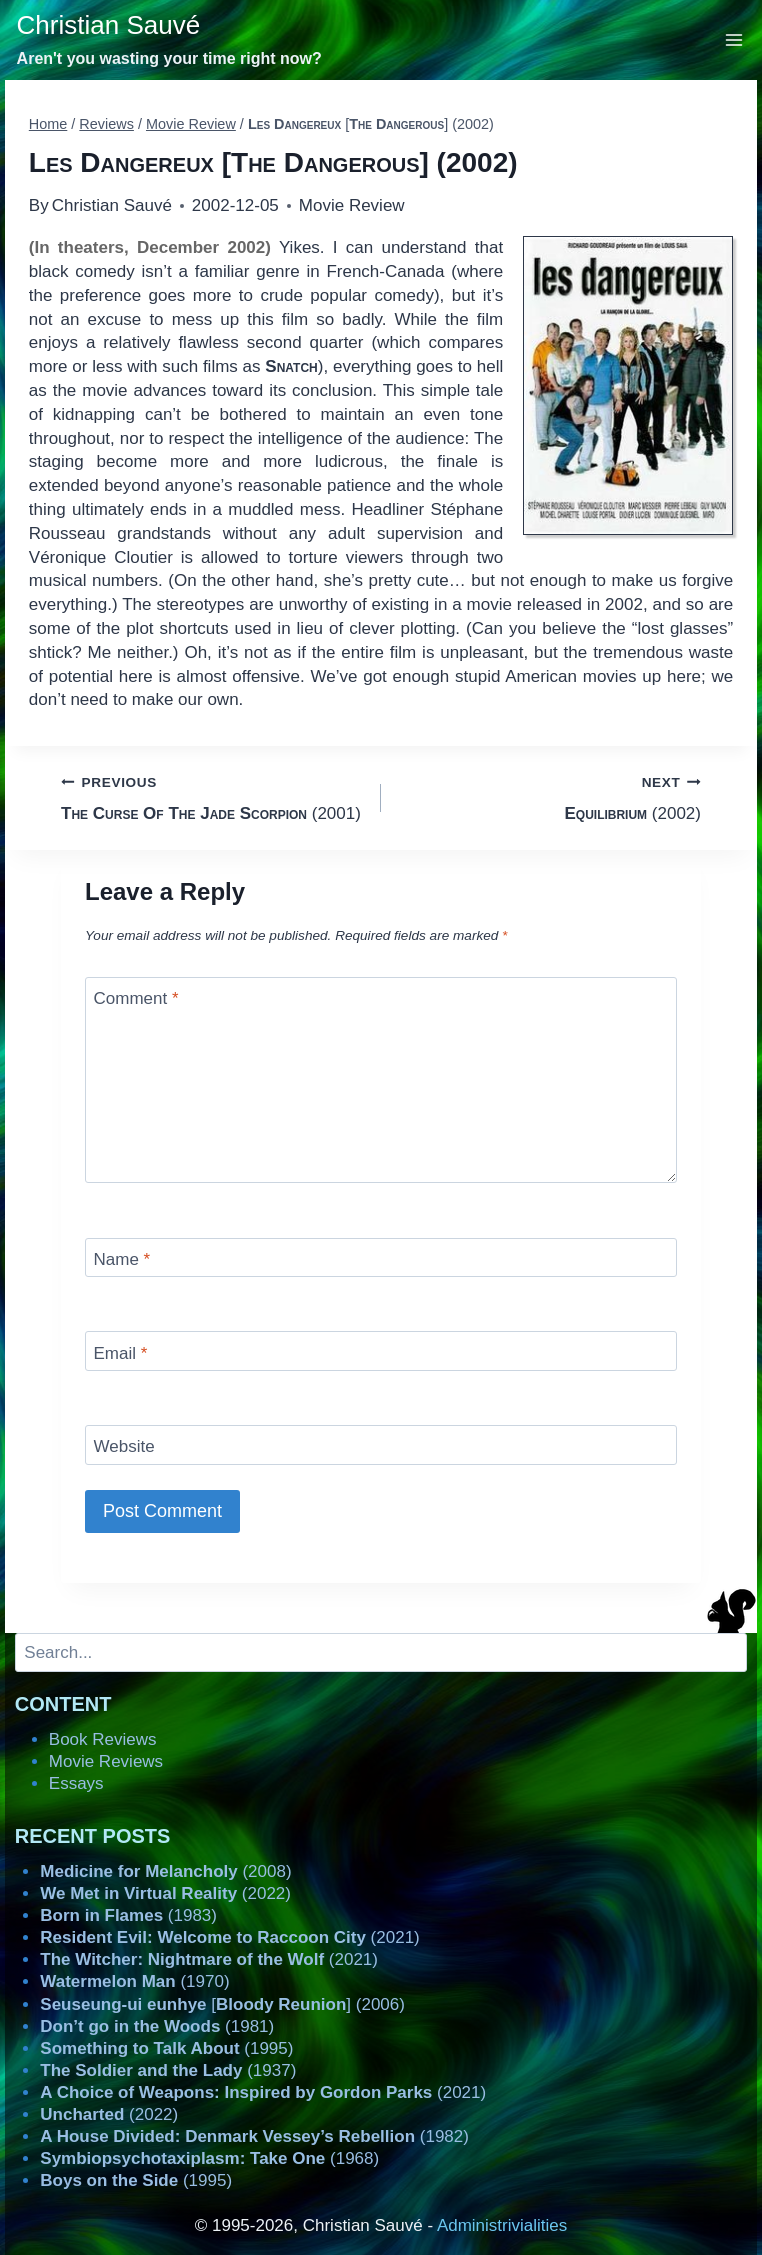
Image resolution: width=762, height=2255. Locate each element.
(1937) (168, 2070)
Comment (136, 998)
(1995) (166, 2048)
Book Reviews (103, 1739)
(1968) (209, 2158)
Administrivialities (502, 2225)
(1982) (254, 2136)
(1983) (128, 1915)
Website (124, 1446)
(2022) (165, 1893)
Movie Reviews (106, 1761)
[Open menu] (734, 39)
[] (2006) (222, 2004)
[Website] (381, 1444)
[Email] (381, 1350)
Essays (76, 1783)
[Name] (381, 1257)
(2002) (549, 796)
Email (121, 1353)
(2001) (212, 796)
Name (122, 1259)
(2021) (229, 1937)
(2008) (165, 1871)
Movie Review (352, 205)
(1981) (157, 2026)
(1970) (134, 1981)
